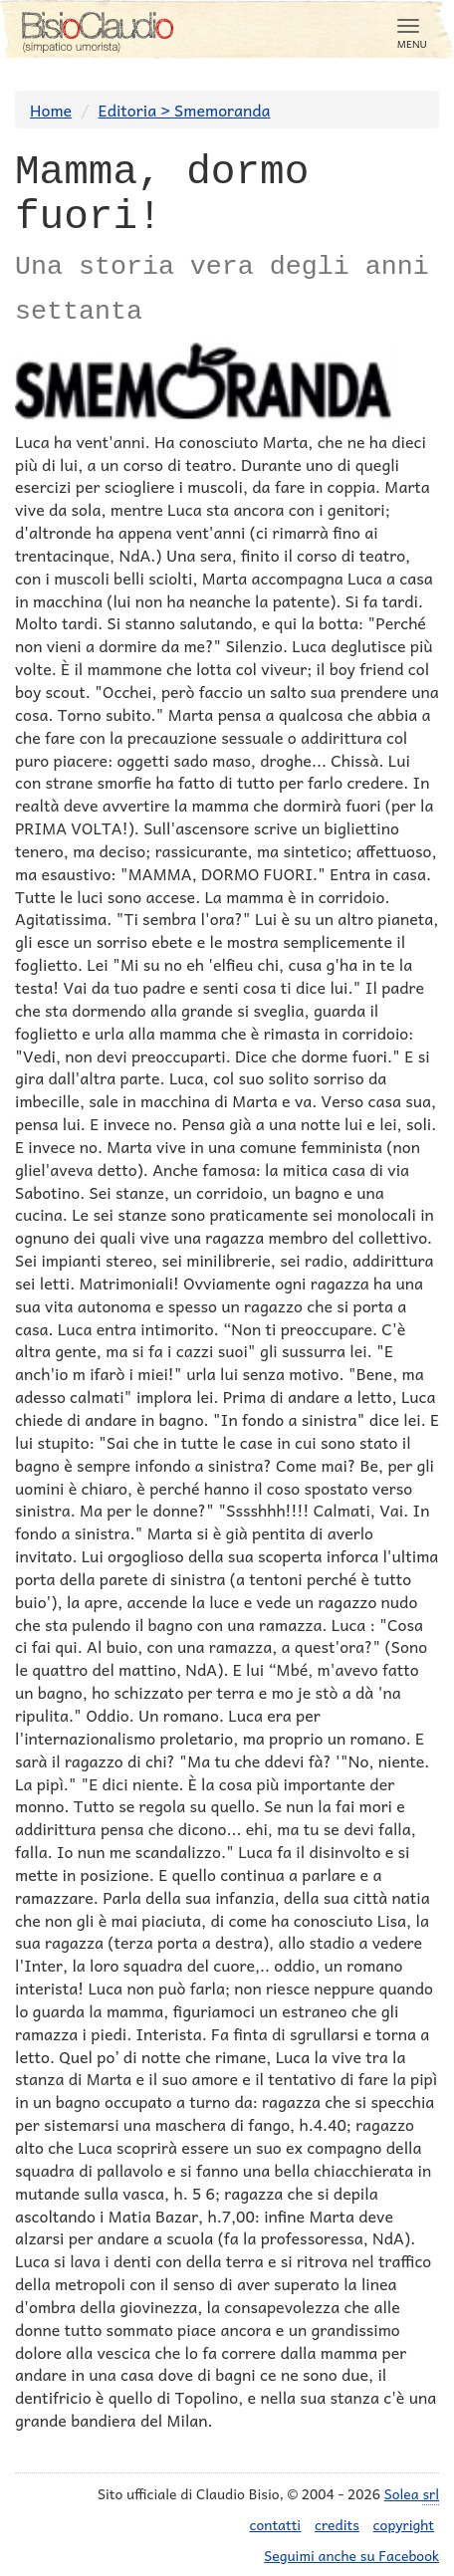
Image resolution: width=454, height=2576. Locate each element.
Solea (411, 2493)
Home (51, 109)
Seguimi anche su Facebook (351, 2555)
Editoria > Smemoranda (185, 109)
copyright (403, 2524)
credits (337, 2524)
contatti (276, 2524)
